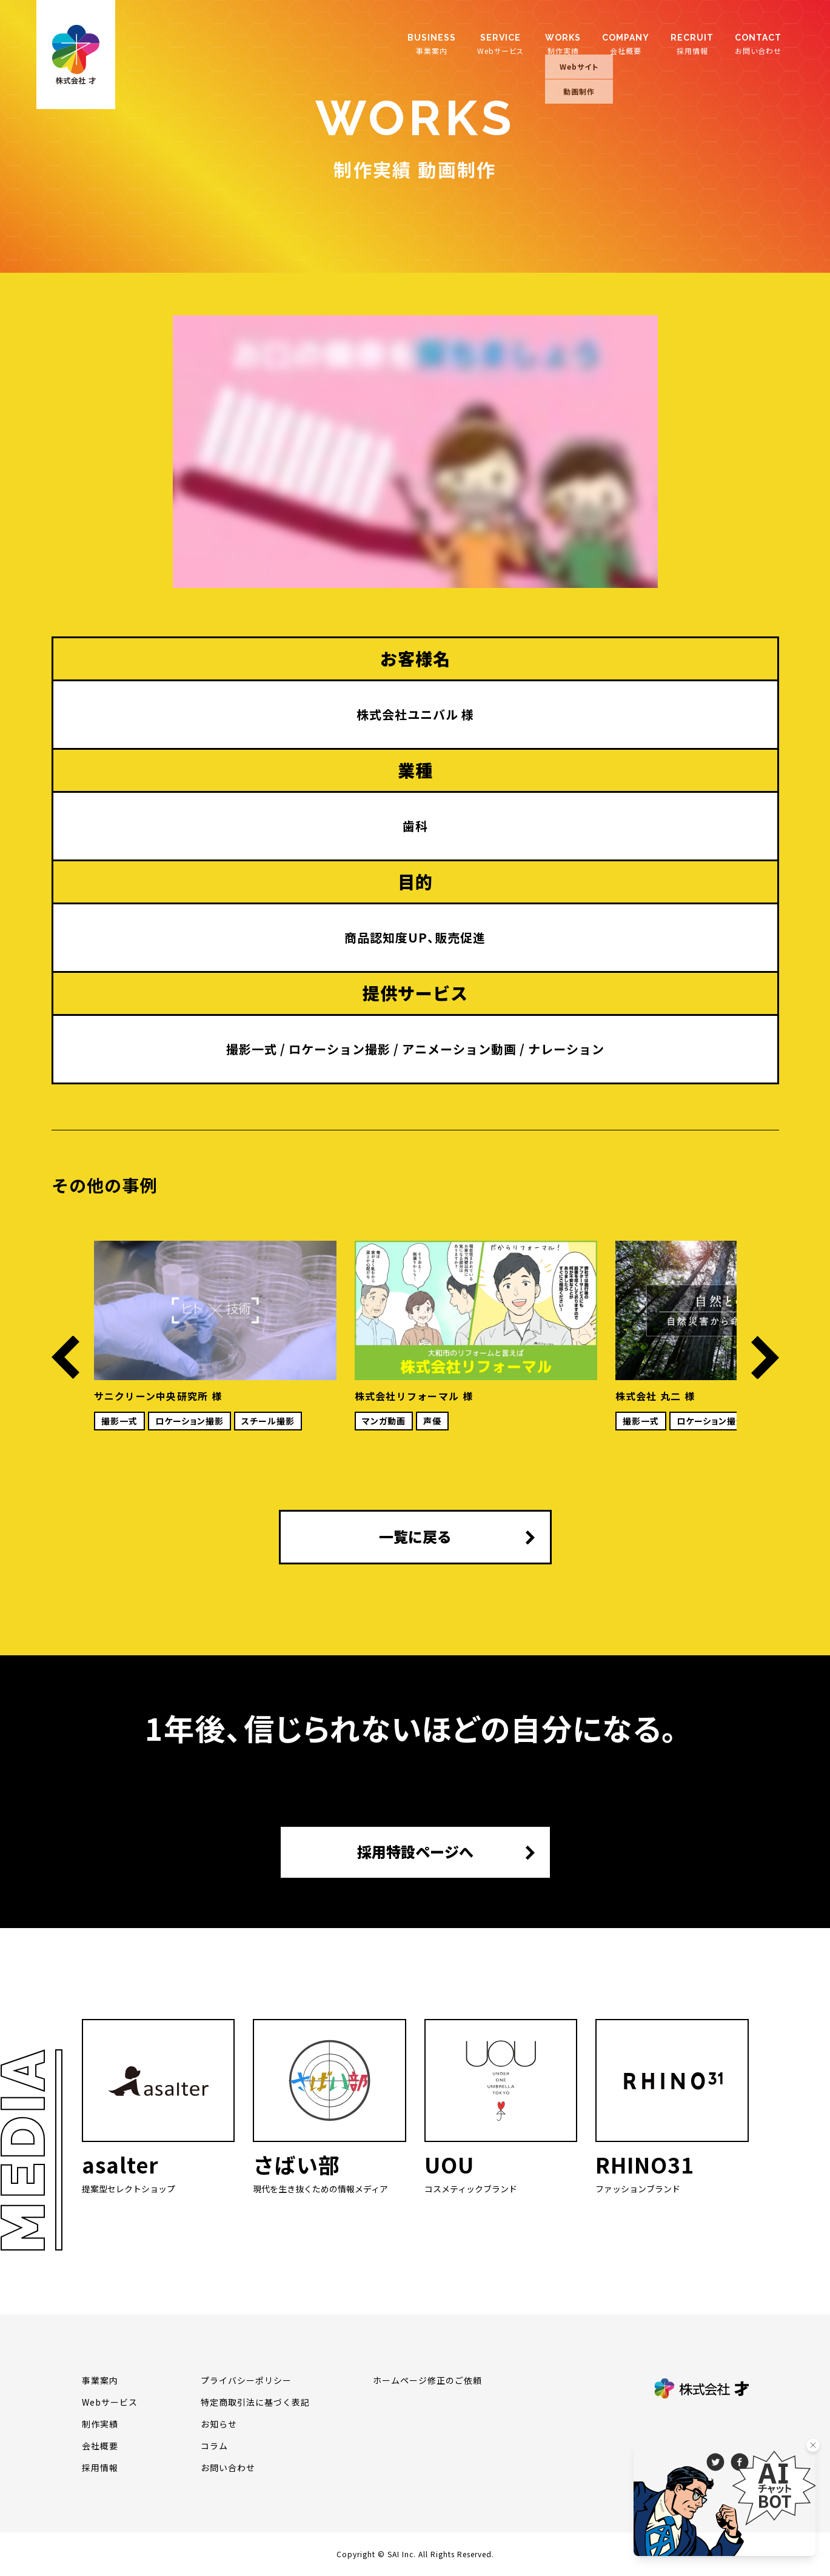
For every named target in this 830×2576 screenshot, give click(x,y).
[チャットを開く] (724, 2499)
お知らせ (219, 2424)
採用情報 (692, 44)
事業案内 (431, 44)
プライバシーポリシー (246, 2380)
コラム (214, 2446)
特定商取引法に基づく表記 (255, 2402)
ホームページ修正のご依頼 (427, 2380)
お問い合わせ (758, 44)
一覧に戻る (415, 1536)
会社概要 (625, 44)
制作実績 (563, 44)
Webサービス (500, 44)
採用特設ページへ (415, 1852)
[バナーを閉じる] (813, 2445)
